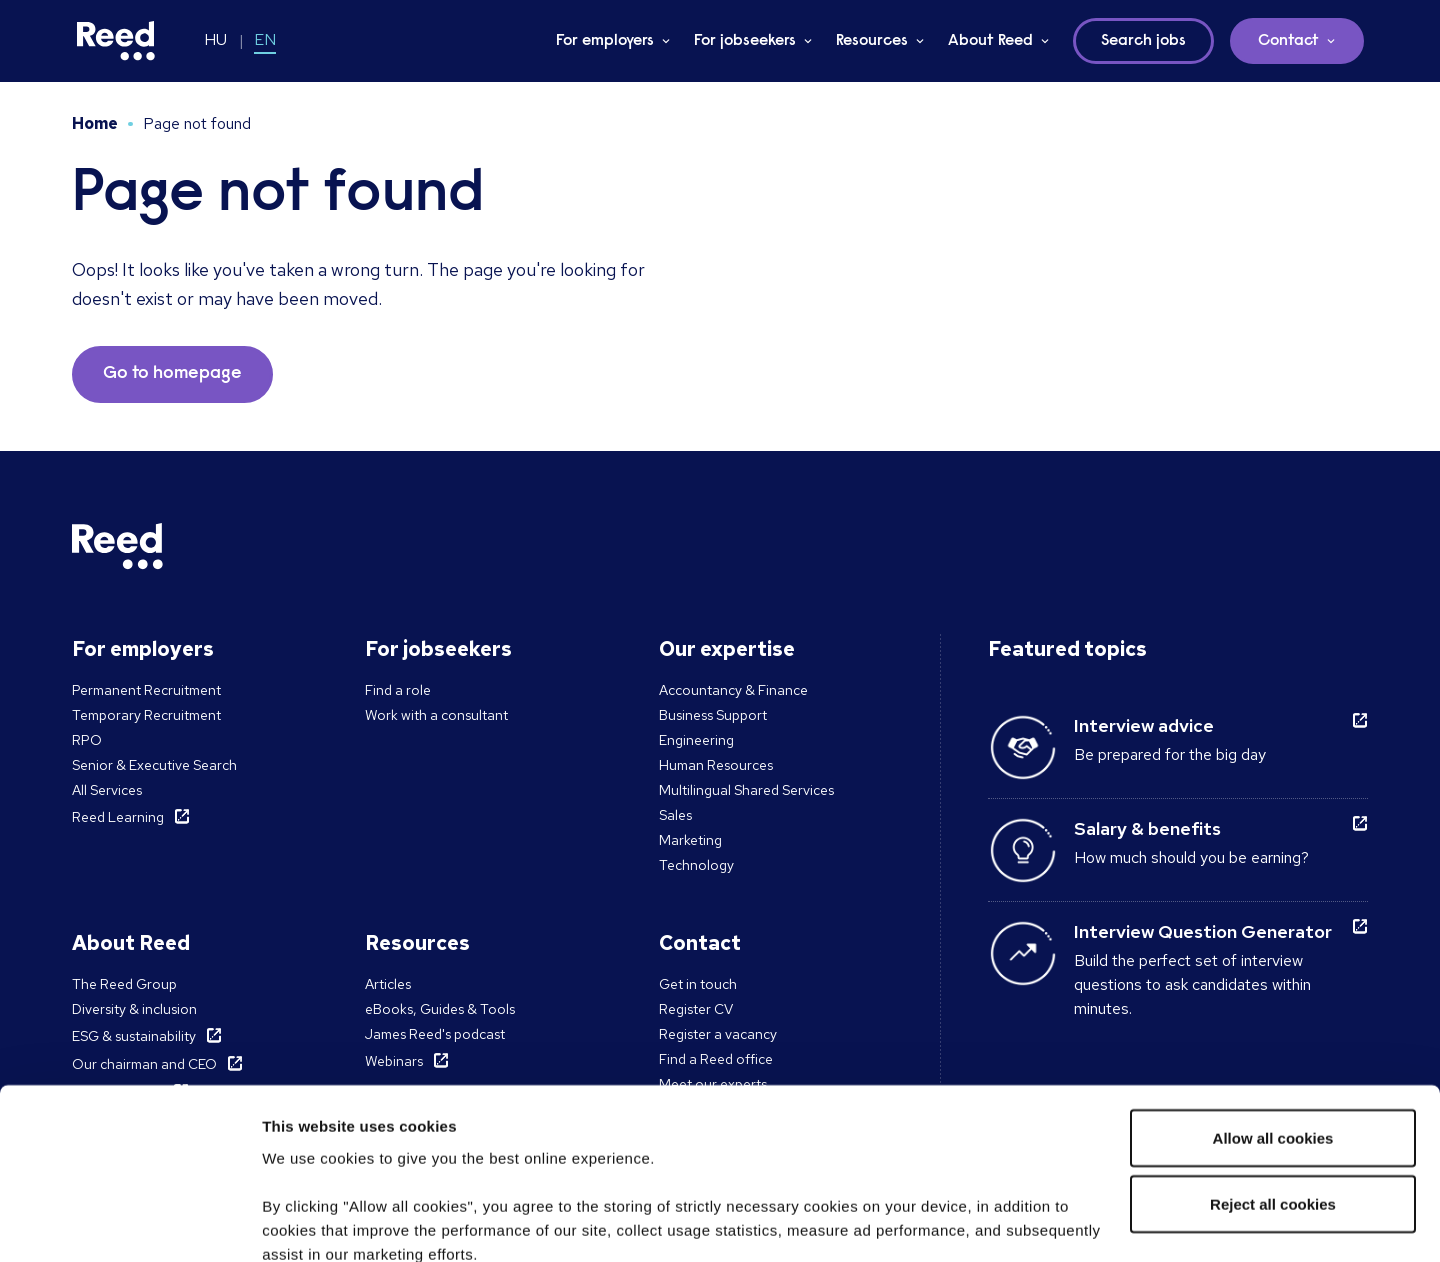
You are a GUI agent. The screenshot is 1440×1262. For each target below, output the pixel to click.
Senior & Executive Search (154, 765)
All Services (107, 790)
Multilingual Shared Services (746, 790)
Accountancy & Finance (733, 690)
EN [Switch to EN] (265, 39)
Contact (1288, 41)
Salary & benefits (1147, 828)
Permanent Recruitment (146, 690)
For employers (605, 41)
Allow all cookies (1273, 981)
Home (95, 123)
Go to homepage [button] (172, 374)
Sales (675, 815)
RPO (87, 740)
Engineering (696, 740)
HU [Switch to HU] (215, 39)
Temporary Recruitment (146, 715)
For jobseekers (745, 41)
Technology (696, 865)
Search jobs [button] (1143, 41)
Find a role (398, 690)
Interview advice (1144, 725)
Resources (872, 41)
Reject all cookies (1273, 1047)
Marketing (690, 840)
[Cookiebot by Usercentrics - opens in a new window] (129, 1223)
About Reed (990, 41)
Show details (308, 1222)
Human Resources (716, 765)
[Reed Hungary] (116, 41)
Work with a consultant (436, 715)
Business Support (713, 715)
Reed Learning (118, 817)
